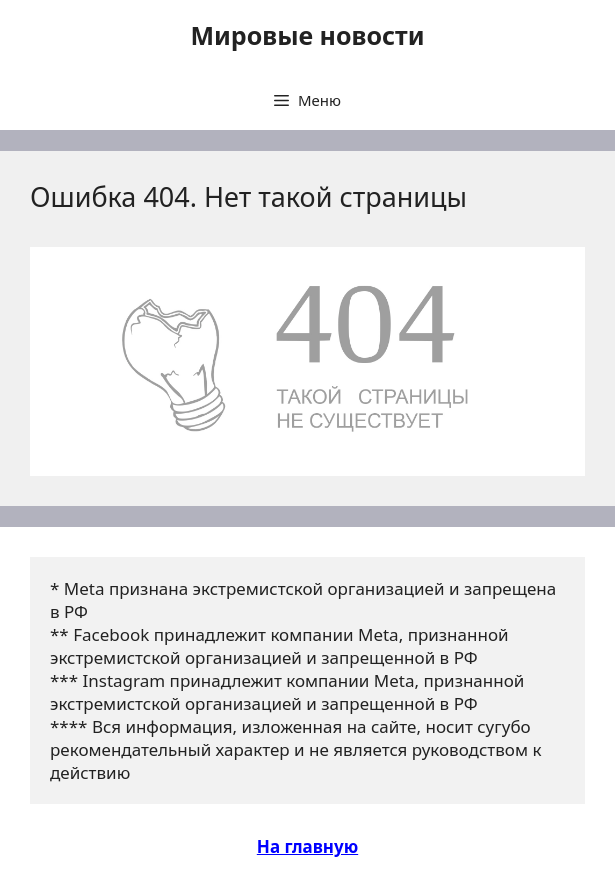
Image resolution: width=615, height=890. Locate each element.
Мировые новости (307, 35)
